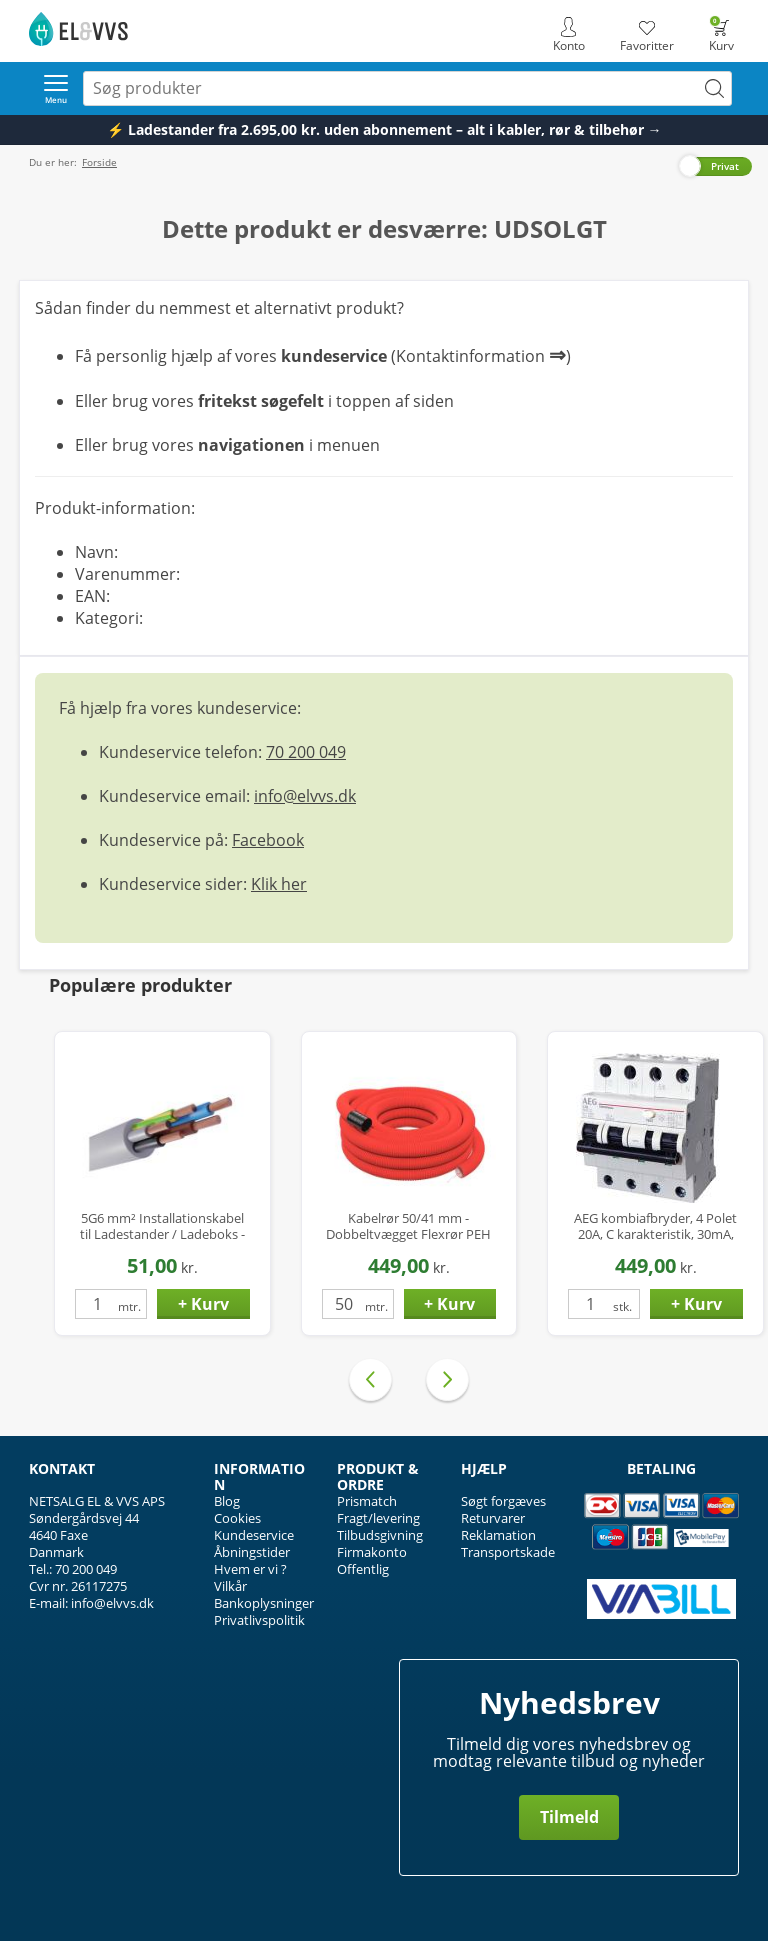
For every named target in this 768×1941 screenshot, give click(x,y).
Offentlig (363, 1569)
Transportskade (508, 1552)
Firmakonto (372, 1552)
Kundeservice (254, 1535)
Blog (227, 1501)
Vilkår (230, 1586)
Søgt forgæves (503, 1501)
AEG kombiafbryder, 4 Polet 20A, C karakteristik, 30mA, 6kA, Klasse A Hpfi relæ (655, 1226)
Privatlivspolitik (259, 1620)
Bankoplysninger (264, 1603)
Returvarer (493, 1518)
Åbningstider (252, 1552)
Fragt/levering (378, 1518)
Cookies (237, 1518)
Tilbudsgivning (380, 1535)
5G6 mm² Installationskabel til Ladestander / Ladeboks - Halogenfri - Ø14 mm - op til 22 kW (162, 1226)
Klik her (279, 884)
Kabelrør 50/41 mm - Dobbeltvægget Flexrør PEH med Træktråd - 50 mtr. (408, 1226)
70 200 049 (306, 752)
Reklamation (498, 1535)
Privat (725, 166)
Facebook (268, 840)
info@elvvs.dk (305, 796)
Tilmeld (569, 1817)
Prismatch (367, 1501)
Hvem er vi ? (250, 1569)
